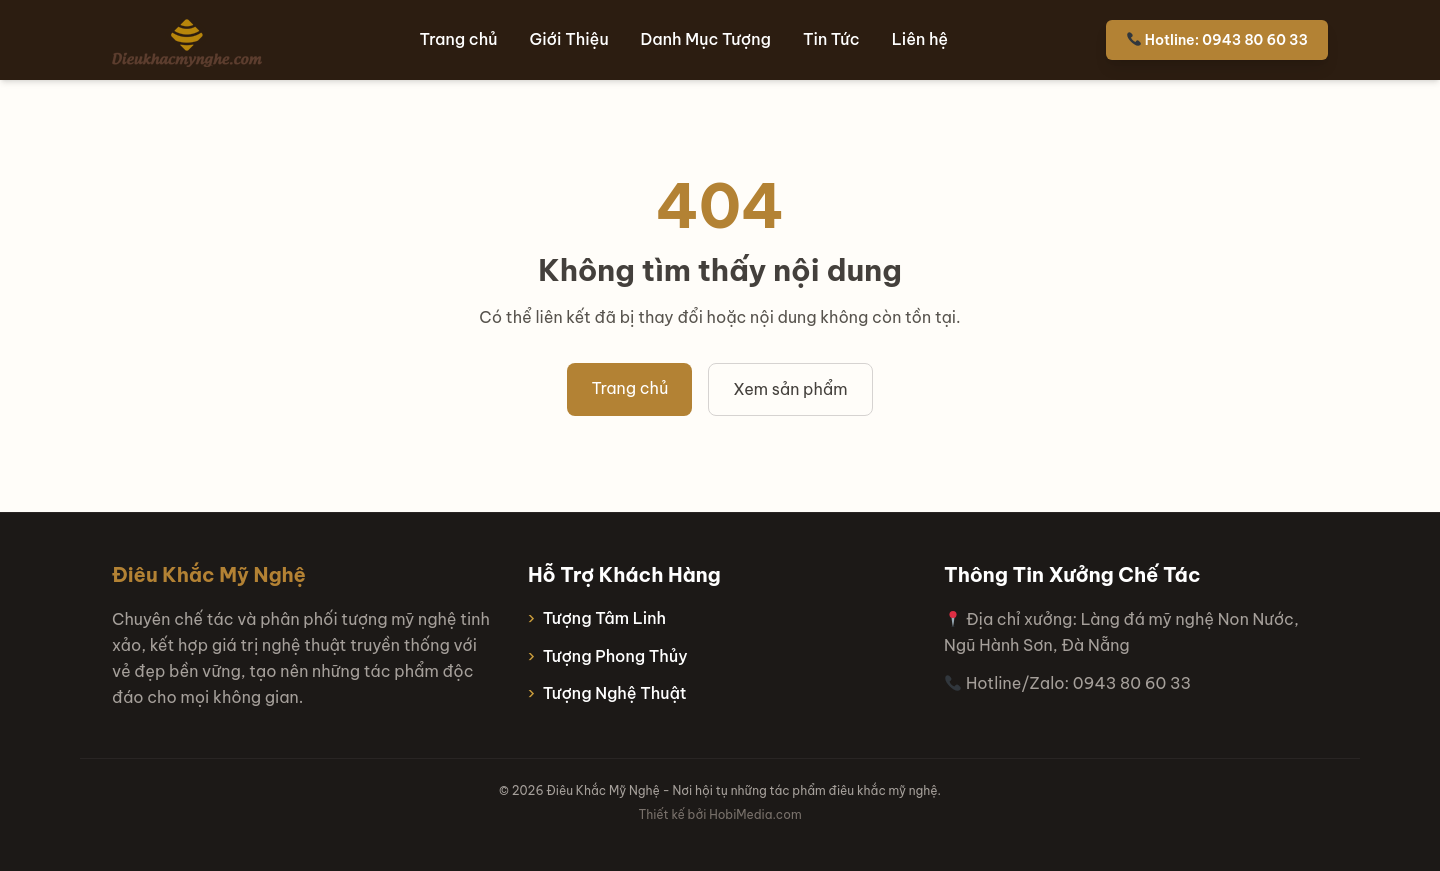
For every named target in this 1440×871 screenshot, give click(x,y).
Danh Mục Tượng (706, 39)
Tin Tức (831, 39)
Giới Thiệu (569, 39)
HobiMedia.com (755, 814)
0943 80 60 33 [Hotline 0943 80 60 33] (1132, 683)
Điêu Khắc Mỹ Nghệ (209, 574)
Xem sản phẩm (790, 389)
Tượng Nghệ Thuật (615, 693)
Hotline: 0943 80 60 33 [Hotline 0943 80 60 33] (1217, 40)
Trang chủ (459, 39)
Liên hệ (920, 39)
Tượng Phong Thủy (615, 656)
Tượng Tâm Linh (604, 618)
